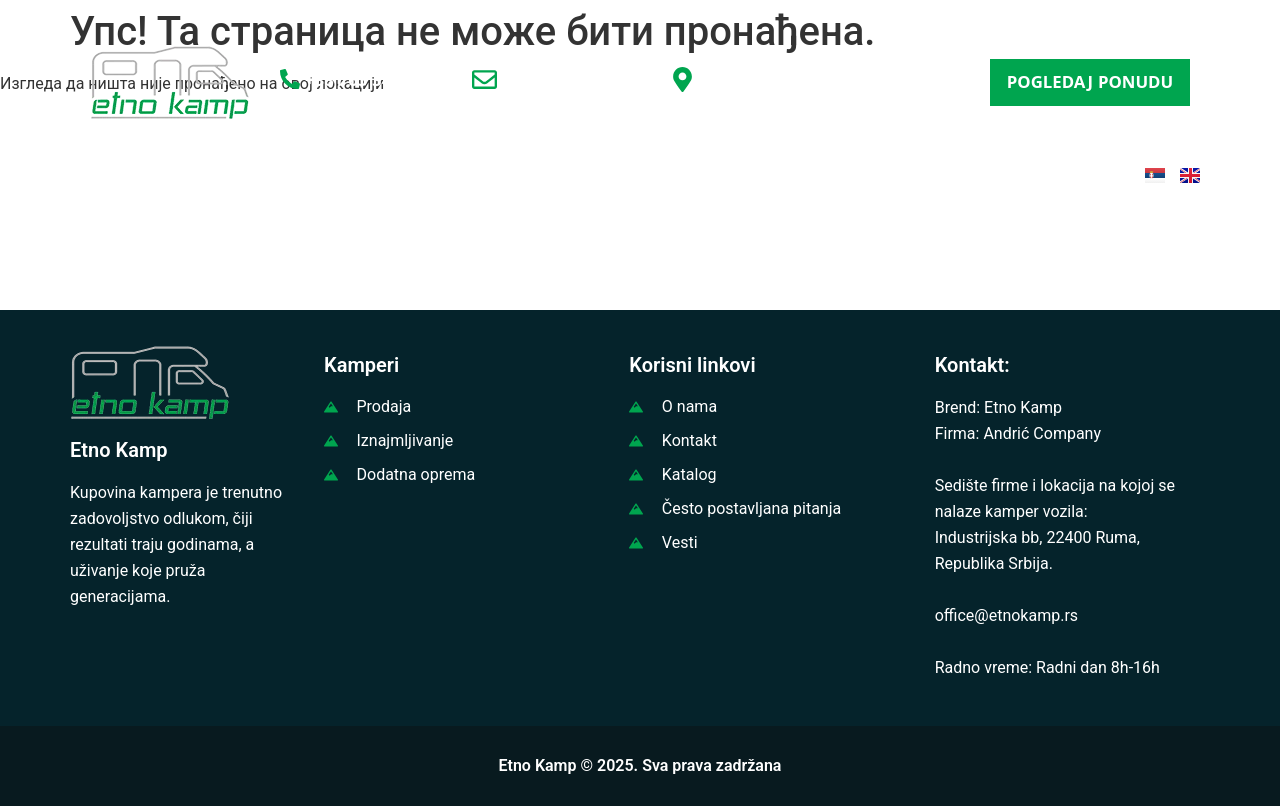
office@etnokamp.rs (579, 83)
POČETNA (136, 173)
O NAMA (244, 173)
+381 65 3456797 (372, 82)
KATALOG (717, 173)
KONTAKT (985, 173)
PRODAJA (351, 173)
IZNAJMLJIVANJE (492, 173)
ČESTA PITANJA (850, 173)
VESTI (620, 173)
